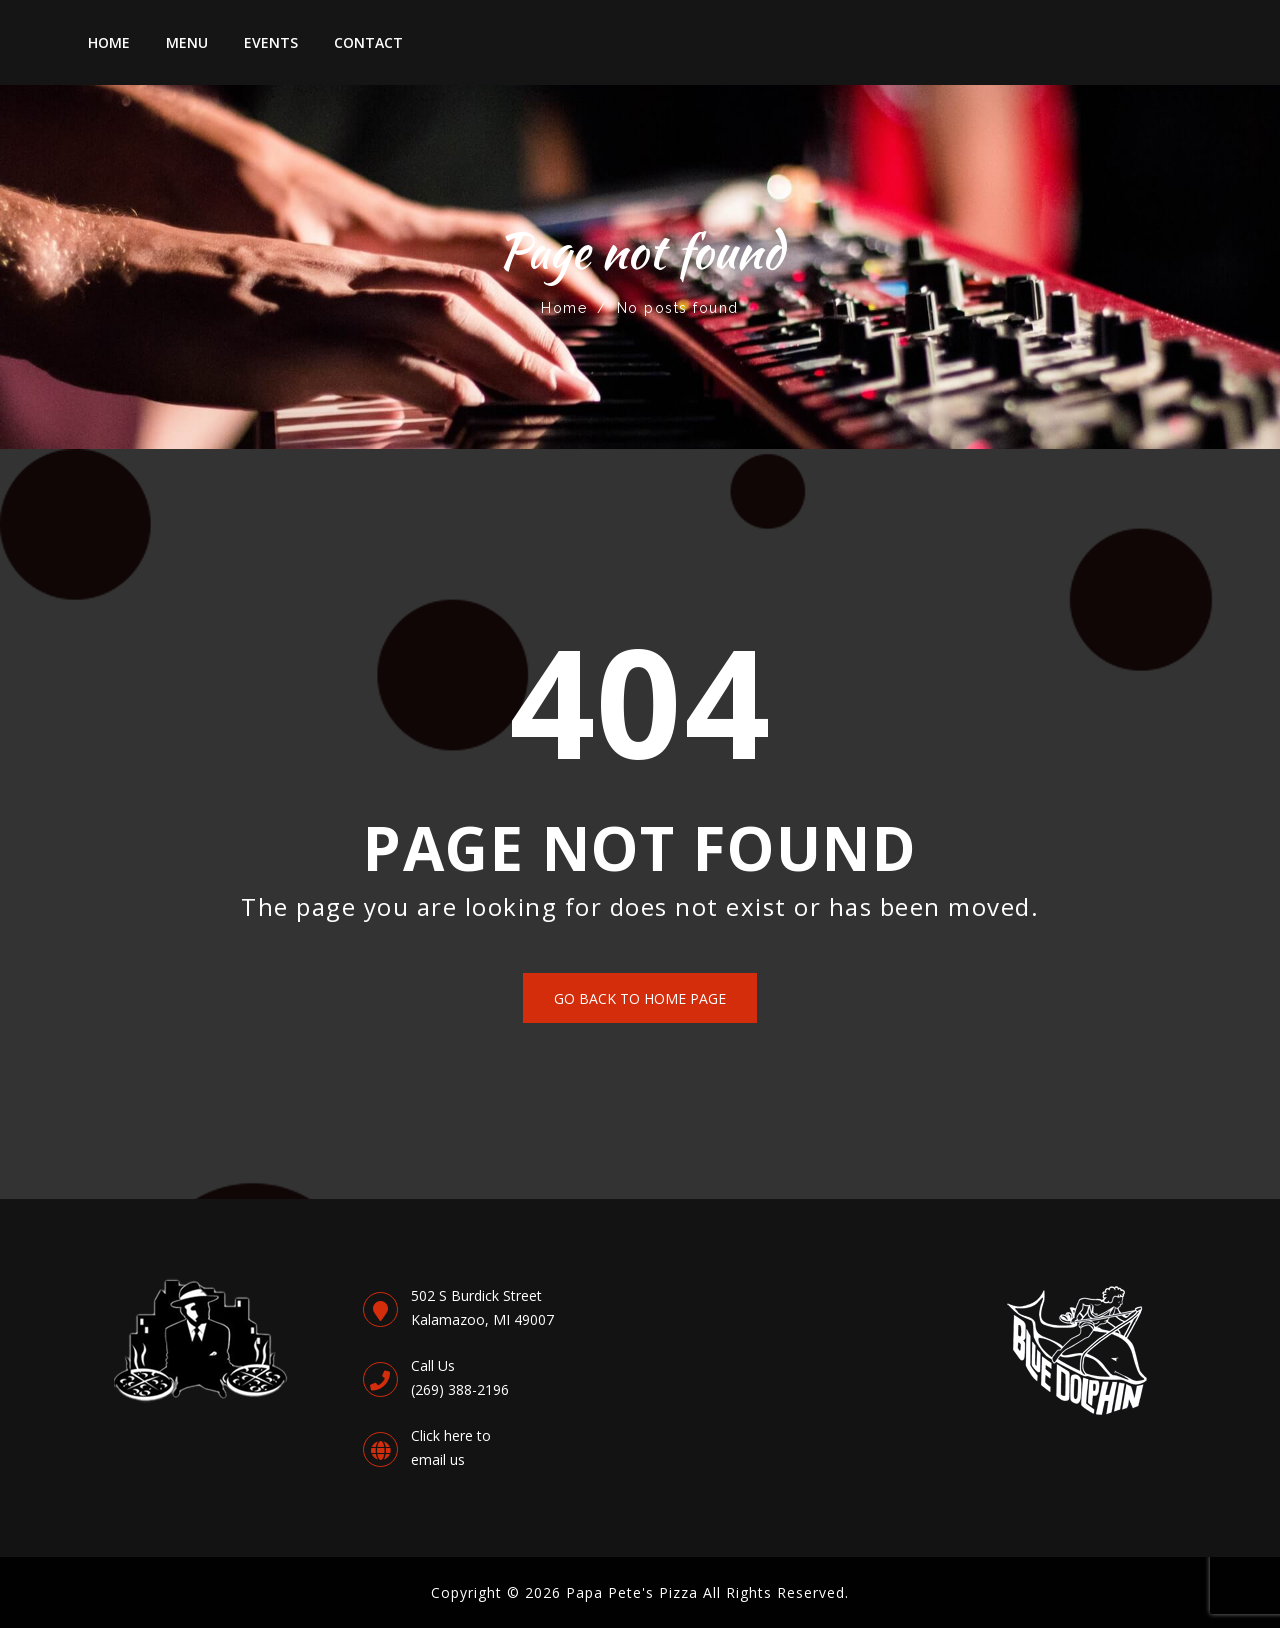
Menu (187, 42)
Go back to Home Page (640, 998)
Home (109, 42)
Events (271, 42)
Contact (368, 42)
